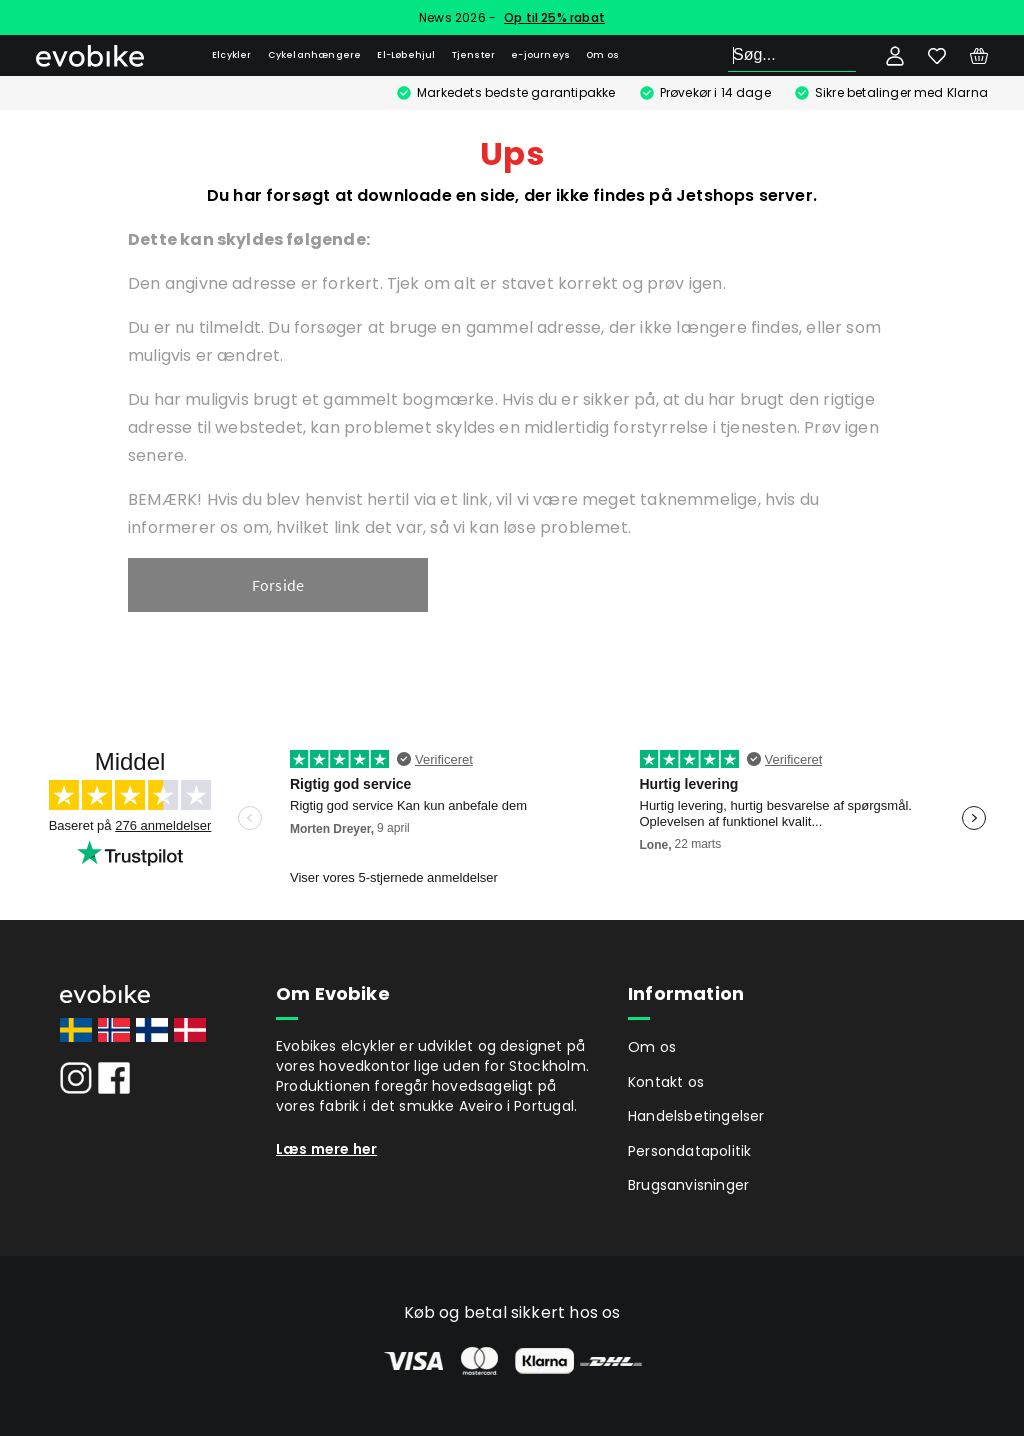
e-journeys (540, 55)
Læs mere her (326, 1149)
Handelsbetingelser (696, 1116)
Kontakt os (666, 1082)
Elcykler (232, 55)
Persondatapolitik (689, 1151)
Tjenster (474, 55)
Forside (278, 585)
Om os (602, 55)
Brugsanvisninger (688, 1185)
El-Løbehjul (406, 55)
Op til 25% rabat (554, 17)
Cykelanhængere (315, 55)
